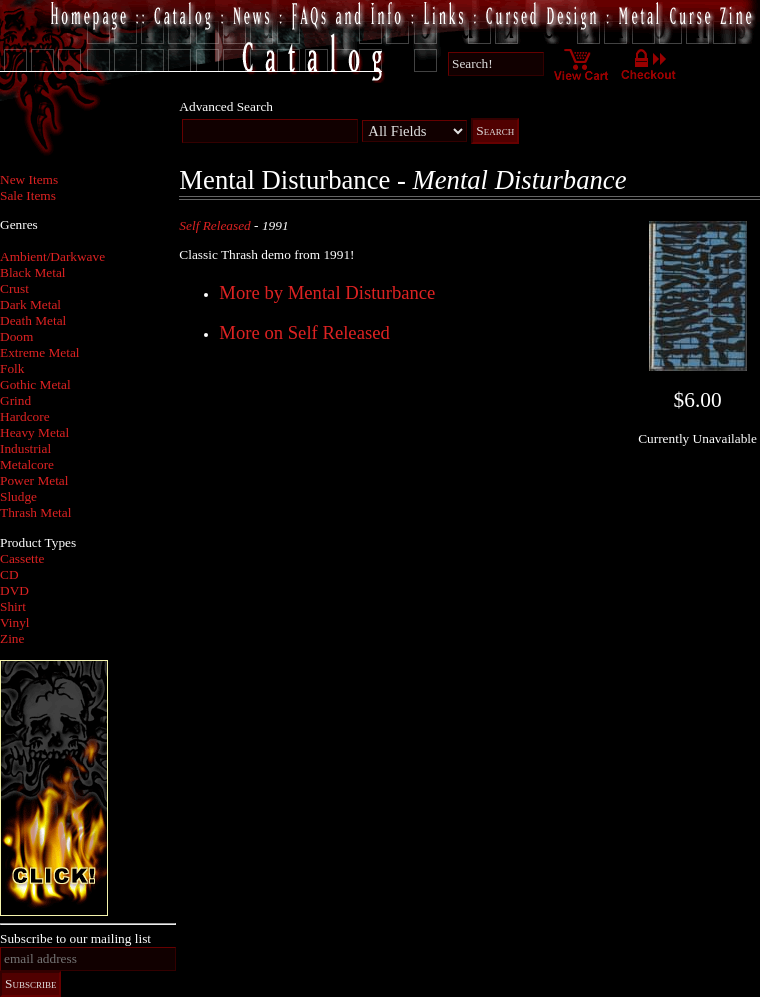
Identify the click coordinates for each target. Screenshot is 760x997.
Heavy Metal (34, 432)
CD (9, 574)
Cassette (22, 558)
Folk (12, 368)
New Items (29, 179)
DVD (14, 590)
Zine (12, 638)
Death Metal (33, 320)
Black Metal (33, 272)
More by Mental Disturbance (327, 292)
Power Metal (34, 480)
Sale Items (28, 195)
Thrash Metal (35, 512)
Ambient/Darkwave (52, 256)
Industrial (25, 448)
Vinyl (15, 622)
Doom (16, 336)
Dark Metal (30, 304)
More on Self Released (304, 332)
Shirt (13, 606)
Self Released (214, 225)
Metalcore (27, 464)
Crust (14, 288)
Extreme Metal (40, 352)
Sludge (18, 496)
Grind (15, 400)
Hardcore (25, 416)
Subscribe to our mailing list (75, 938)
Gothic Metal (35, 384)
